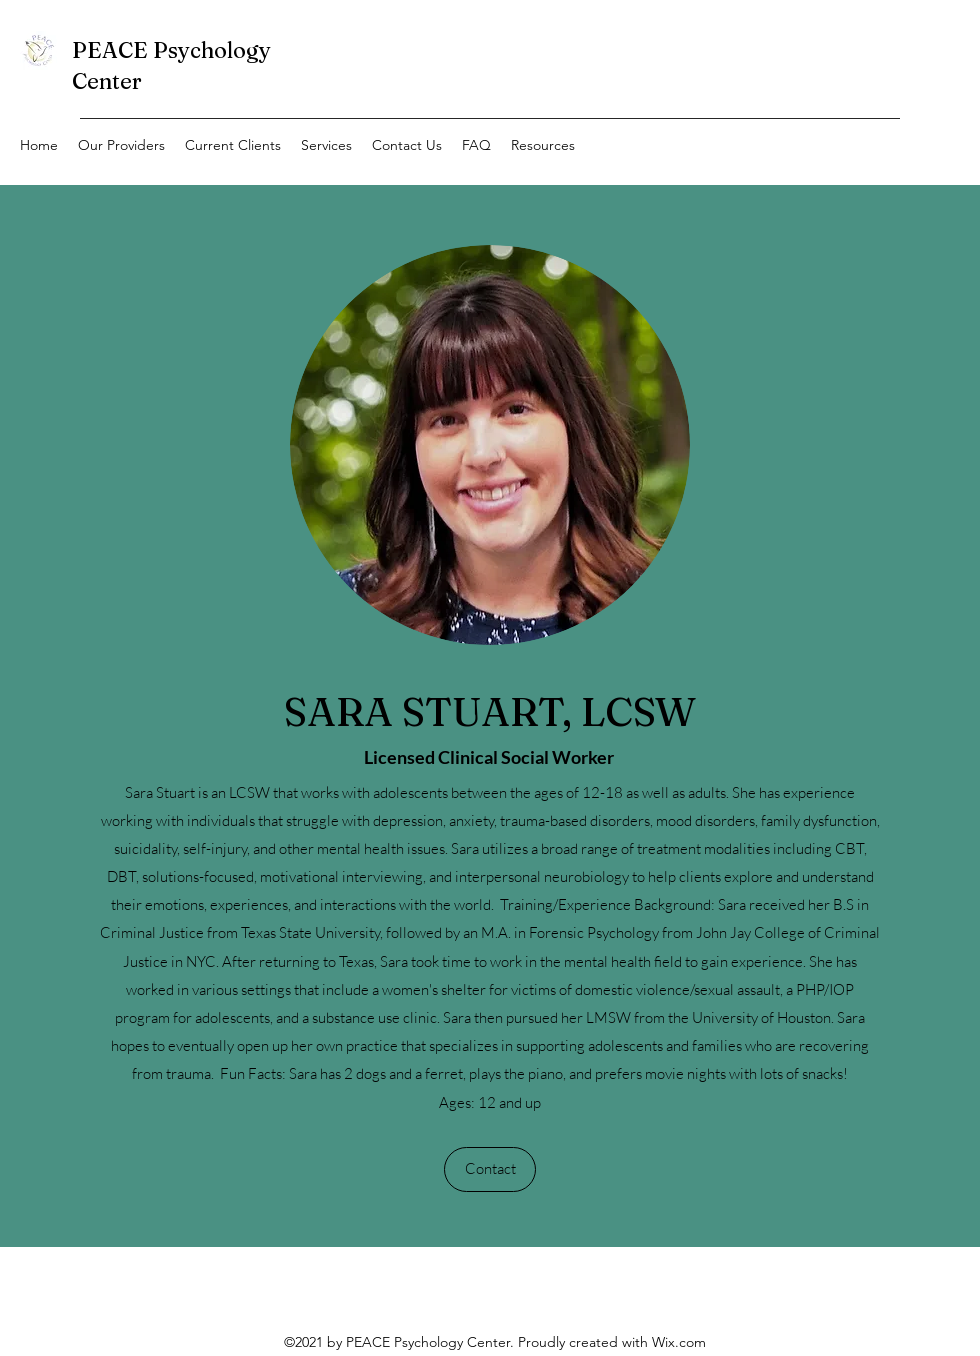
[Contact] (490, 1169)
